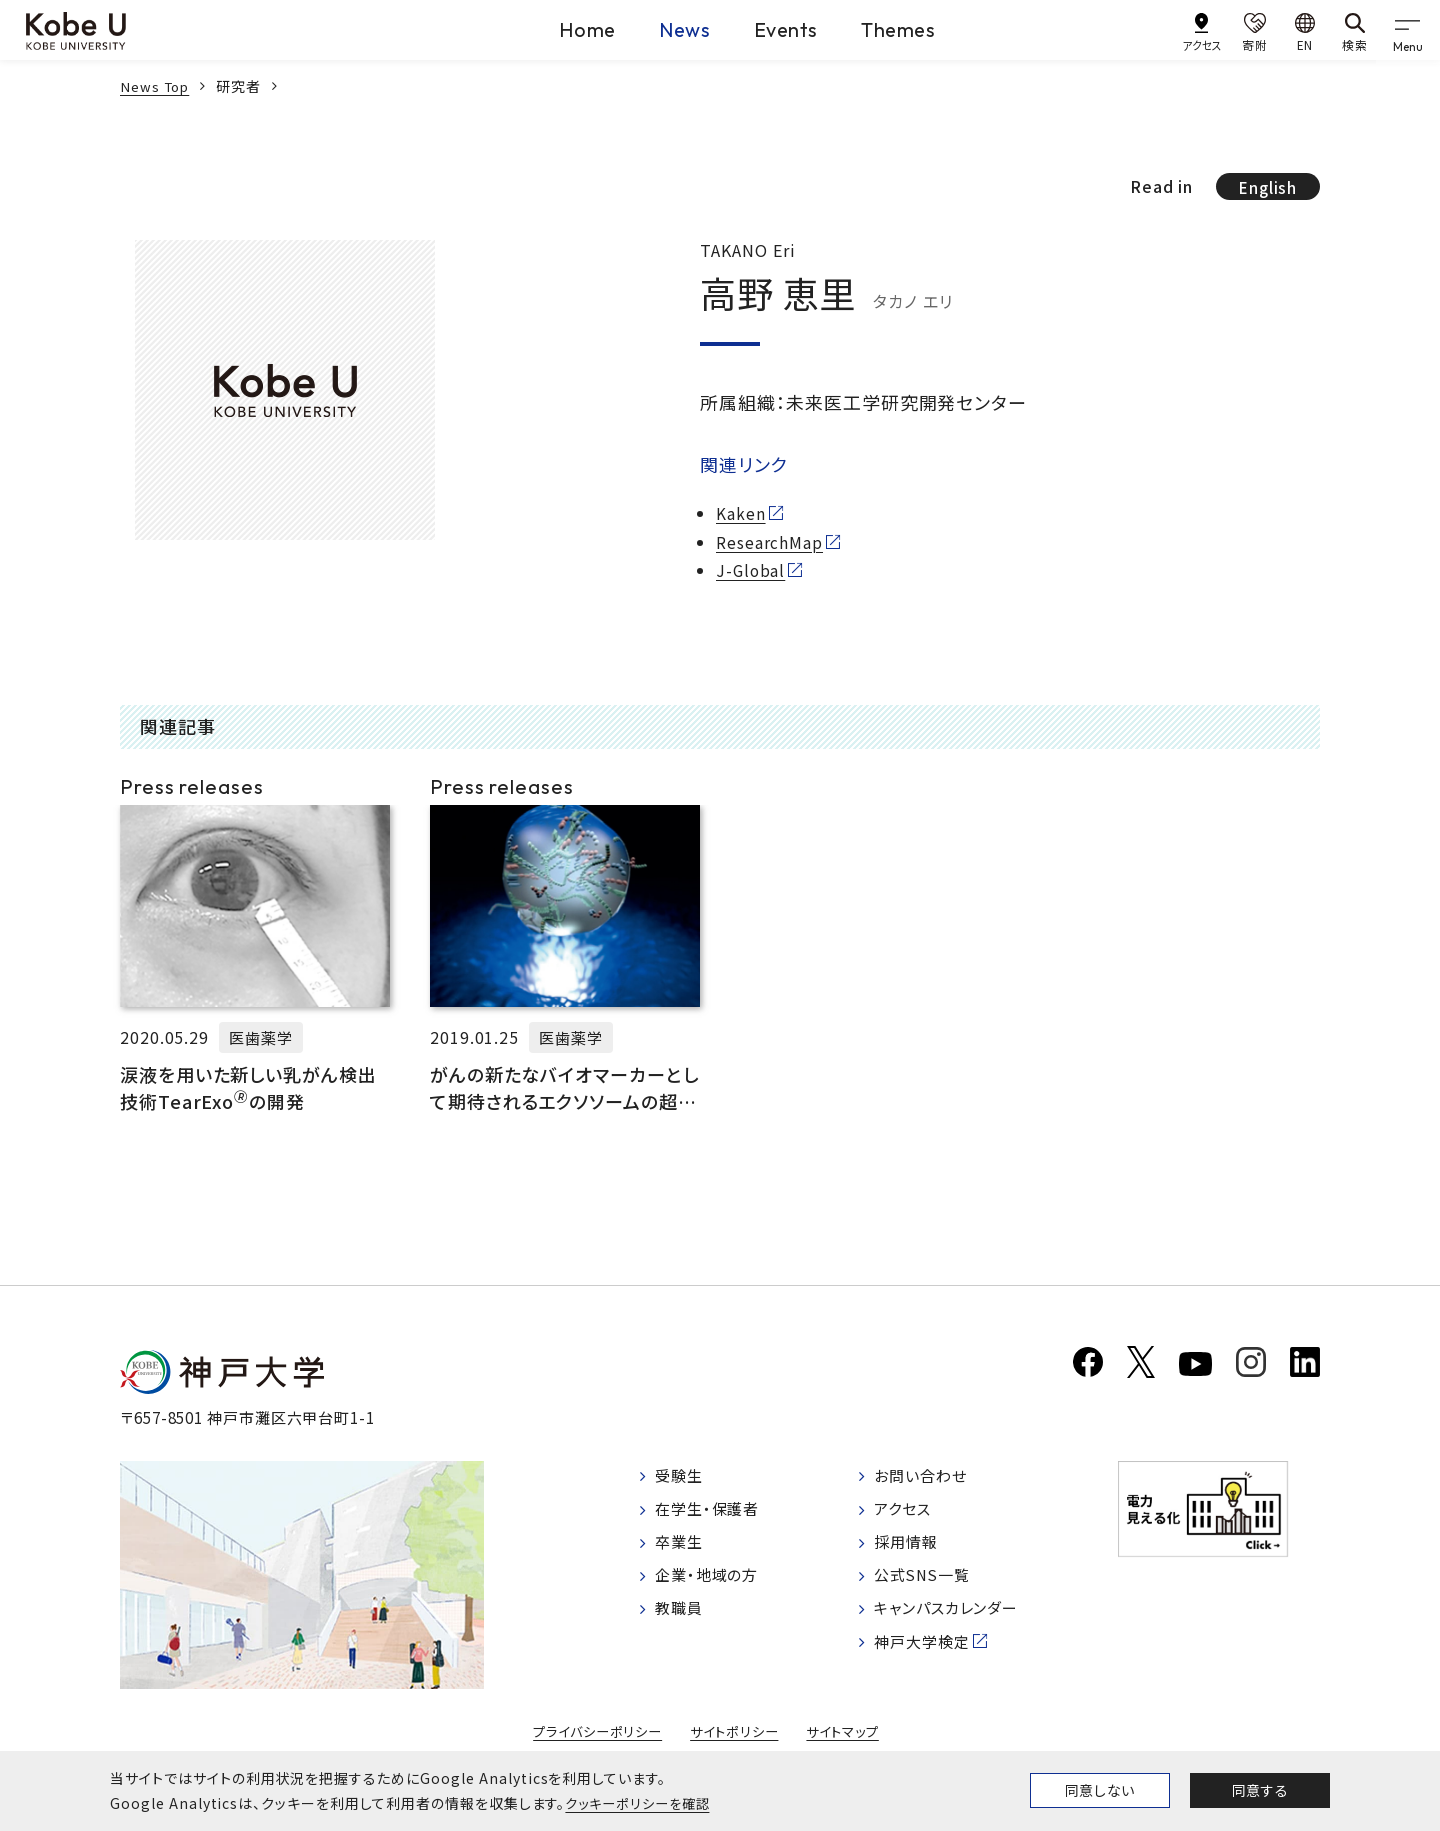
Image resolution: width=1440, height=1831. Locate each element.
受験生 (681, 1484)
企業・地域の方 (711, 1586)
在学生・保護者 (711, 1518)
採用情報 (917, 1552)
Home (534, 29)
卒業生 (681, 1552)
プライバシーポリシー (592, 1740)
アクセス (913, 1518)
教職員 (681, 1620)
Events (779, 29)
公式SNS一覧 (934, 1586)
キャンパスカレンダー (960, 1620)
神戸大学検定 (934, 1653)
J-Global (752, 572)
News (654, 29)
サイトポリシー (736, 1740)
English (1265, 187)
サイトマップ (849, 1740)
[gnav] (1410, 30)
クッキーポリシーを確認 (642, 1803)
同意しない (1100, 1790)
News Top (157, 86)
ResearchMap (770, 543)
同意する (1260, 1790)
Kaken (741, 514)
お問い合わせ (932, 1484)
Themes (916, 29)
